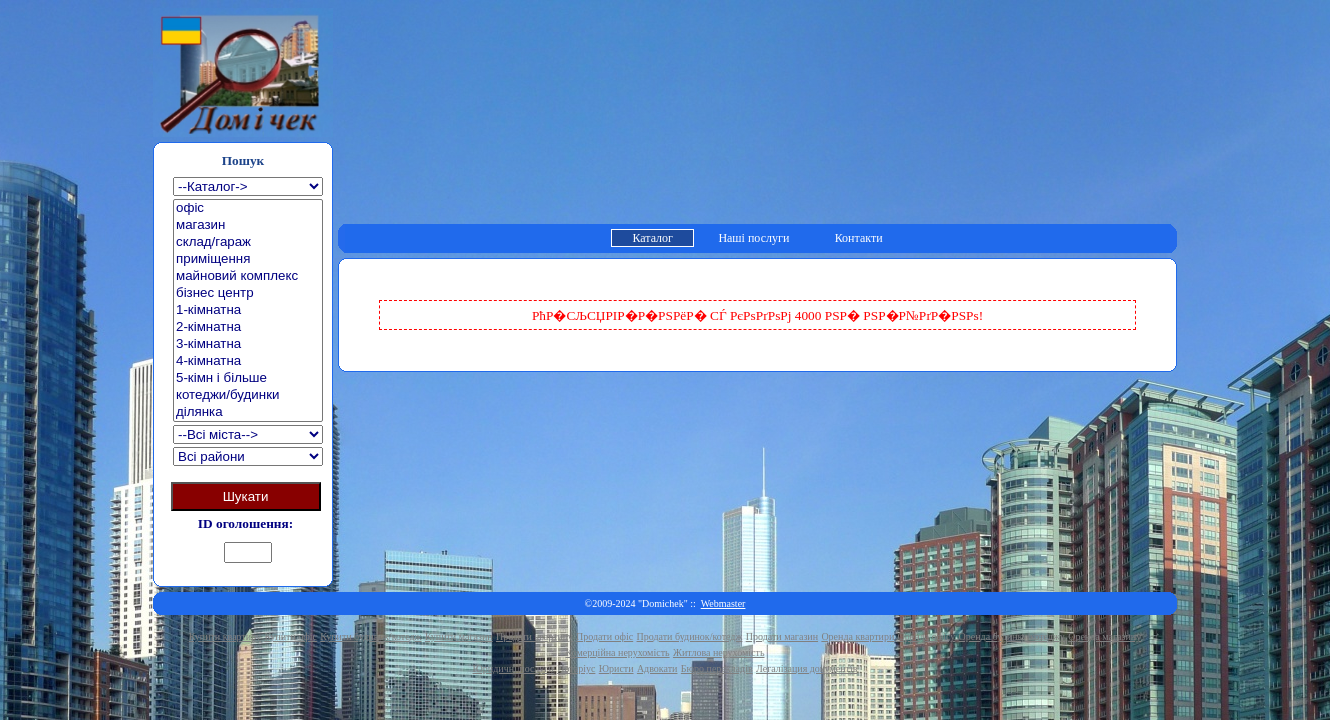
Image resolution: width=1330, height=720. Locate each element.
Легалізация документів (806, 668)
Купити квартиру (225, 636)
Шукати (246, 496)
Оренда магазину (1104, 636)
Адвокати (657, 668)
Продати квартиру (534, 636)
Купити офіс (290, 636)
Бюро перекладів (717, 668)
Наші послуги (753, 238)
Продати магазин (782, 636)
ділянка (248, 412)
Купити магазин (459, 636)
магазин (248, 225)
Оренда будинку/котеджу (1012, 636)
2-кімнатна (248, 327)
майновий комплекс (248, 276)
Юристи (616, 668)
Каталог (652, 238)
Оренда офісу (927, 636)
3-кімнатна (248, 344)
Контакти (859, 238)
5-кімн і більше (248, 378)
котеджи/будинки (248, 395)
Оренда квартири (857, 636)
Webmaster (723, 603)
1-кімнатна (248, 310)
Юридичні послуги (513, 668)
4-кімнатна (248, 361)
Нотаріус (576, 668)
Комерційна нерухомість (618, 652)
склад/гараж (248, 242)
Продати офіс (604, 636)
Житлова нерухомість (719, 652)
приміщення (248, 259)
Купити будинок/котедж (370, 636)
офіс (248, 208)
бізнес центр (248, 293)
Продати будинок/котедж (690, 636)
